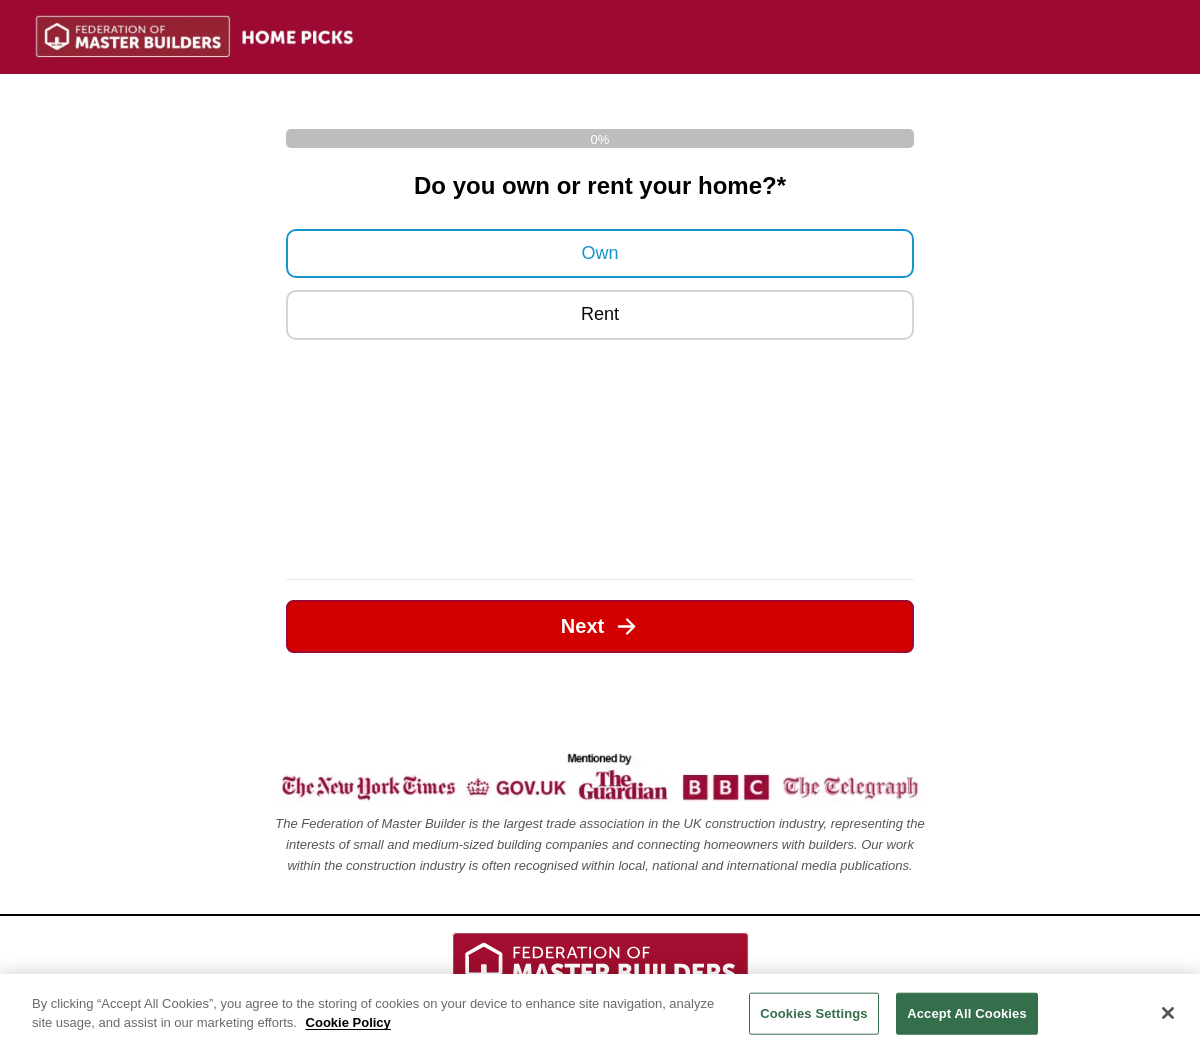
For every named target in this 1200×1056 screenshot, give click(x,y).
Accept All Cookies (967, 1013)
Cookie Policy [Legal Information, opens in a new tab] (348, 1022)
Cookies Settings (814, 1013)
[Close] (1168, 1013)
